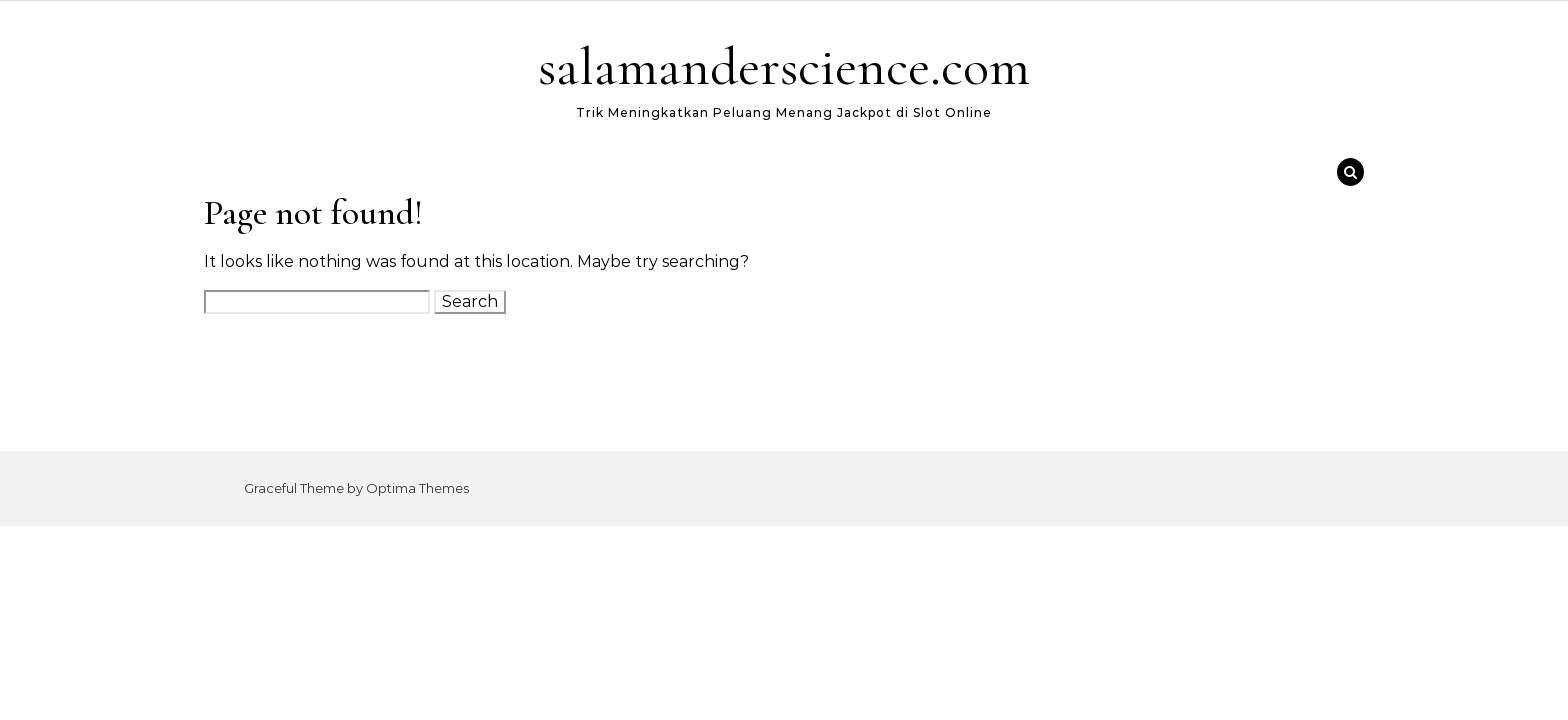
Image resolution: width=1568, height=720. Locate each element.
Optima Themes (417, 488)
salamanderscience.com (784, 66)
